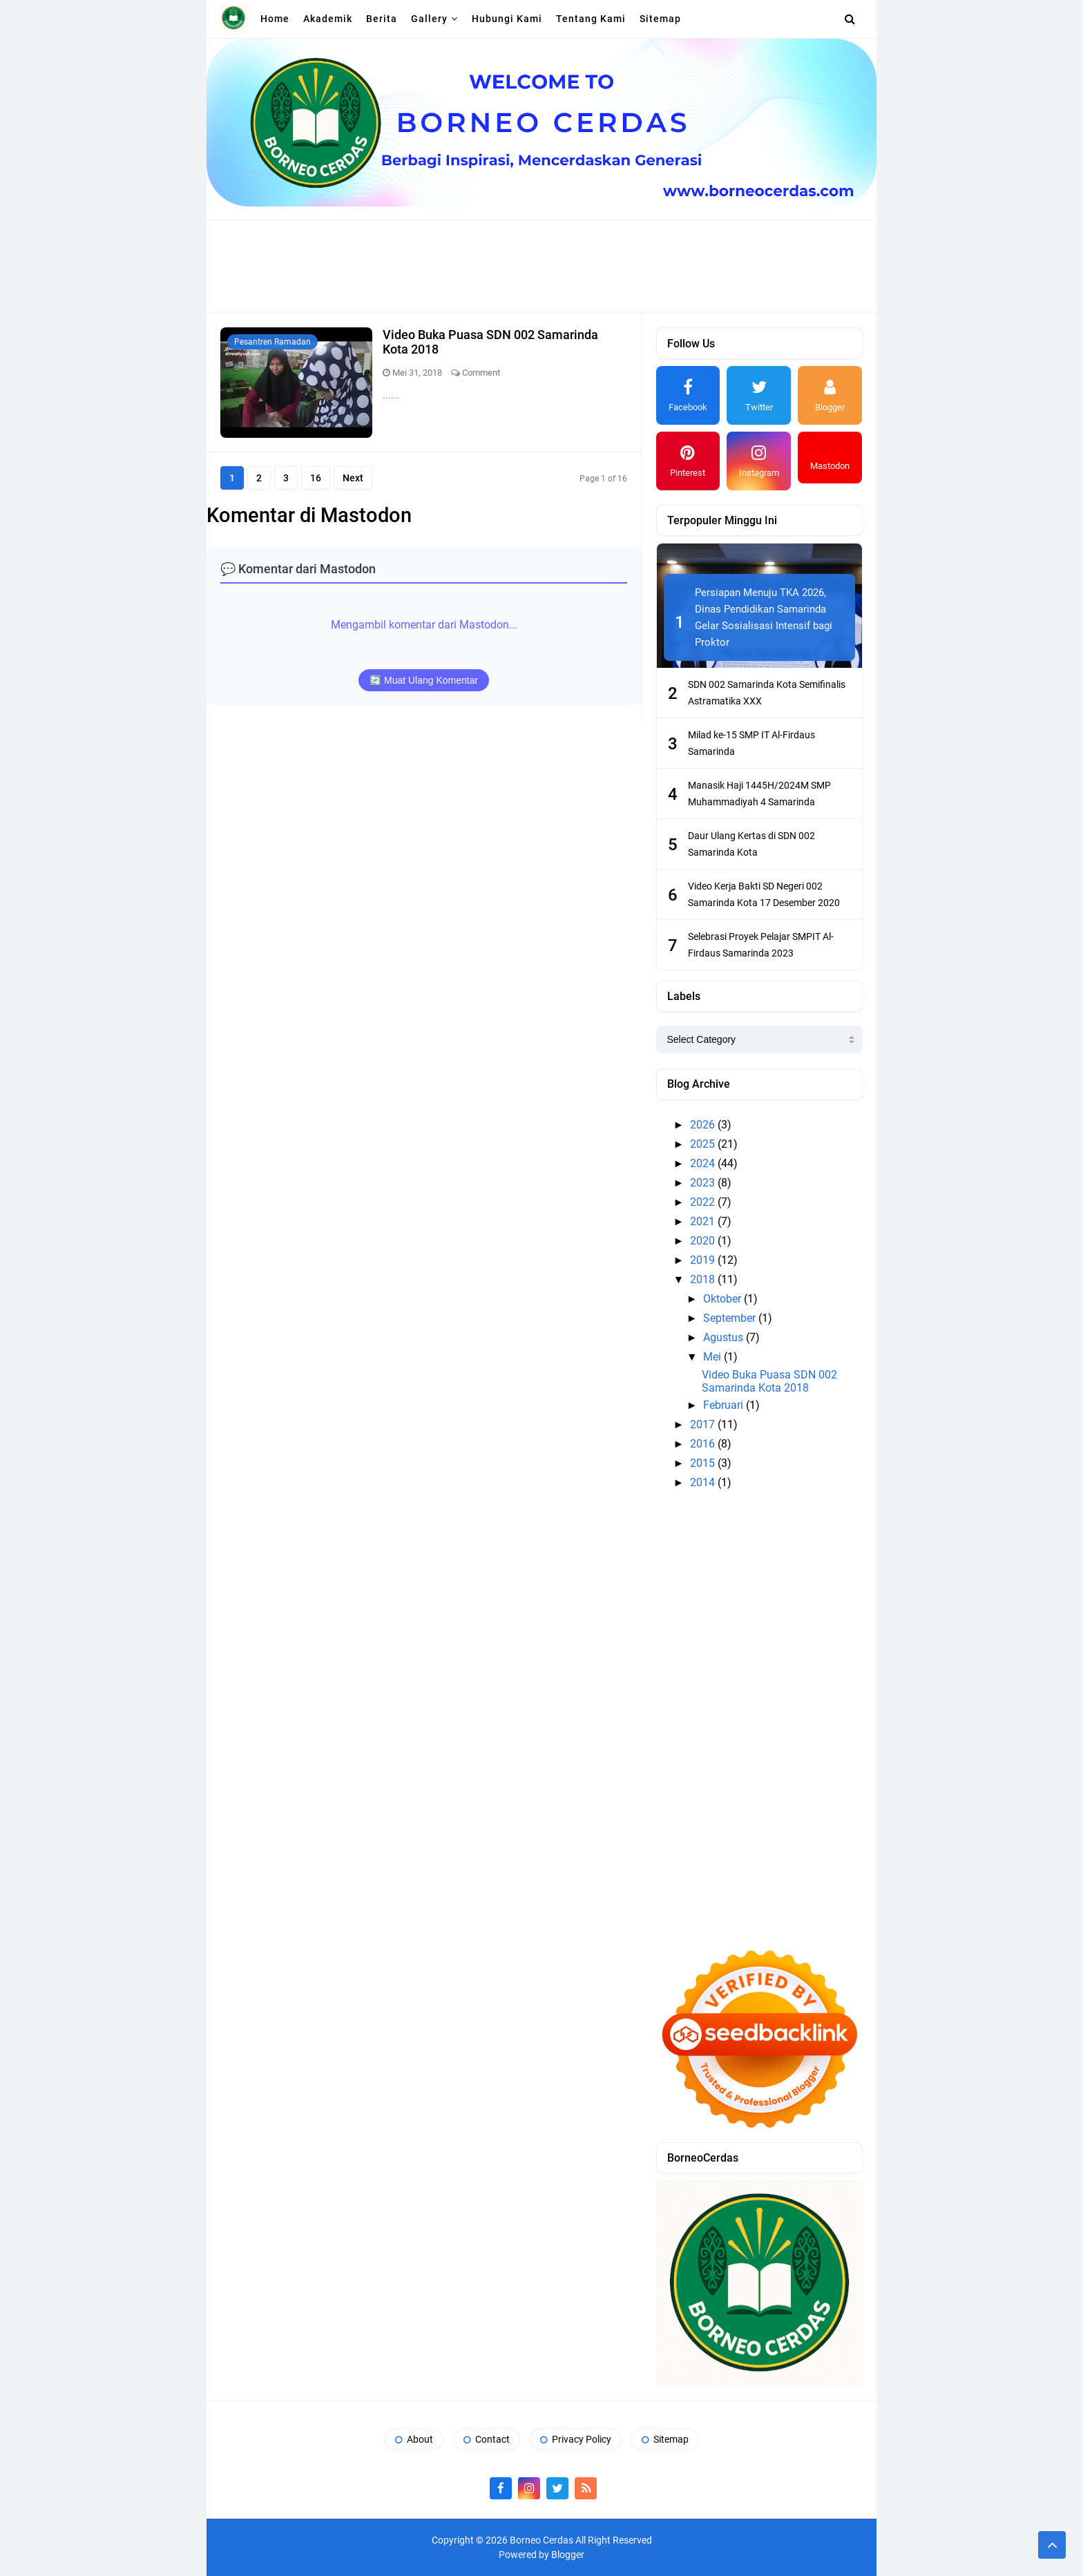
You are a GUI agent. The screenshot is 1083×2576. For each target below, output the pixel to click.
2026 (704, 1124)
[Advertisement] (541, 265)
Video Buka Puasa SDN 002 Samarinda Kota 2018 (769, 1381)
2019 (704, 1260)
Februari (724, 1405)
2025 (704, 1144)
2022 (704, 1202)
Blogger (567, 2554)
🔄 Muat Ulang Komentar (424, 680)
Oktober (723, 1298)
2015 (704, 1463)
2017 (704, 1424)
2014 (704, 1482)
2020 (704, 1240)
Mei (713, 1356)
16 (315, 477)
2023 (704, 1182)
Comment (481, 372)
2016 (704, 1443)
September (730, 1318)
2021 (704, 1221)
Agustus (724, 1337)
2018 (704, 1279)
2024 (704, 1163)
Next (353, 477)
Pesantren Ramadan (272, 342)
